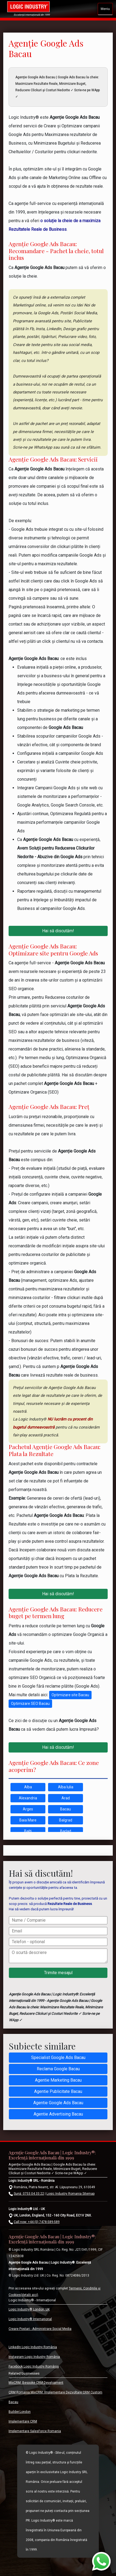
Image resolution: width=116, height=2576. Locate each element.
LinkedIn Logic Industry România (33, 2347)
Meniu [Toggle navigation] (105, 9)
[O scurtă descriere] (58, 1956)
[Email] (58, 1931)
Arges (28, 1809)
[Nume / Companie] (58, 1920)
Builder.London (20, 2412)
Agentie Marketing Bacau (58, 2080)
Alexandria (28, 1798)
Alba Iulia (65, 1787)
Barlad (65, 1831)
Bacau (65, 1809)
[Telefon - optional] (58, 1942)
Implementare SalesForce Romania (35, 2431)
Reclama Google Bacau (58, 2068)
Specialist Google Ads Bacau (58, 2057)
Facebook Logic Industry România (34, 2366)
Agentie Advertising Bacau (58, 2114)
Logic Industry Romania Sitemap (70, 2193)
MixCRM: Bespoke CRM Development (36, 2383)
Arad (65, 1798)
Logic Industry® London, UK (29, 2309)
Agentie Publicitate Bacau (58, 2091)
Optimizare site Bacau (70, 1695)
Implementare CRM (23, 2421)
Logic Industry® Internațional (30, 2319)
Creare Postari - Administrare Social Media (40, 2329)
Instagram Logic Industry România (34, 2357)
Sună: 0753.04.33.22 (29, 2193)
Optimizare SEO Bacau (30, 1703)
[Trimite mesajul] (58, 1973)
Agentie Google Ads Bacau (58, 2102)
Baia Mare (28, 1820)
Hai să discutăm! (58, 930)
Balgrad (65, 1820)
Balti (28, 1831)
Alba (28, 1787)
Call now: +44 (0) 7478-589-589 (37, 2222)
